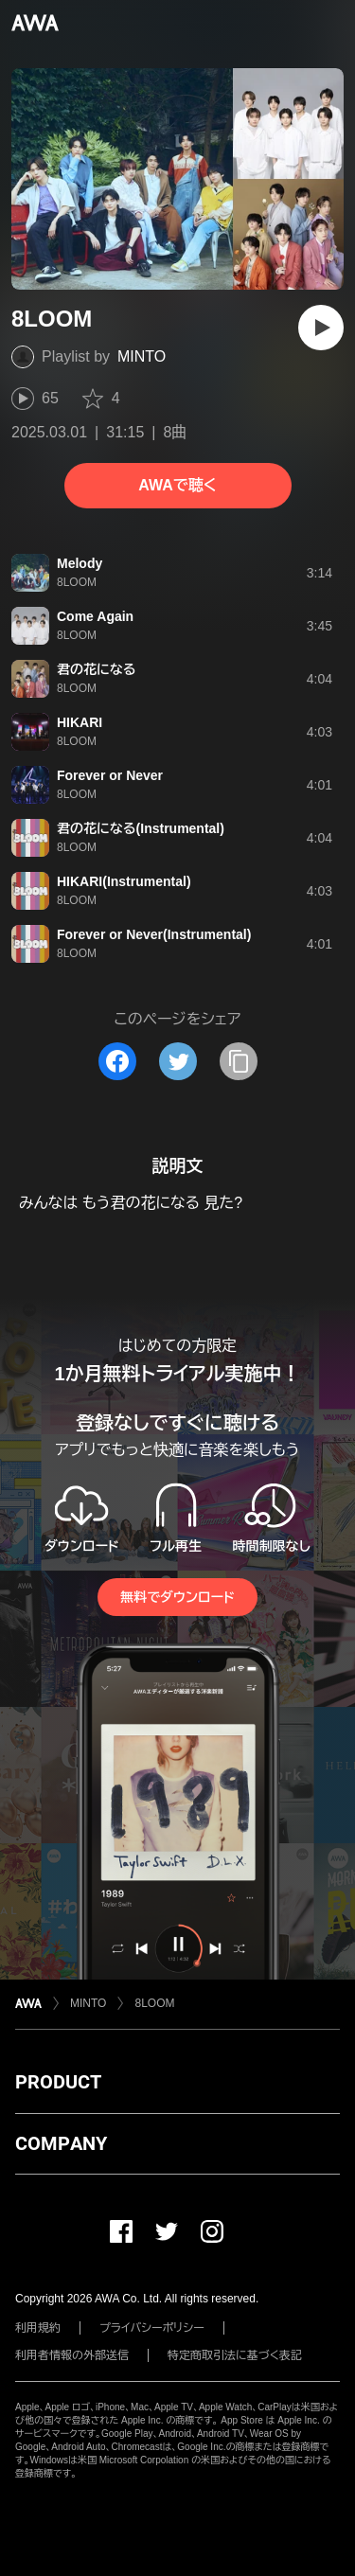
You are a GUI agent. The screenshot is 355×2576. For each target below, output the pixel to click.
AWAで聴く (177, 485)
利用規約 (38, 2328)
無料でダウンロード (177, 1597)
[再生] (321, 327)
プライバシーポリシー (151, 2328)
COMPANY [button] (61, 2143)
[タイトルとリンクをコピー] (238, 1061)
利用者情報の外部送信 (72, 2355)
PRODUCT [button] (58, 2081)
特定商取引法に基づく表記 (235, 2355)
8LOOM (154, 2003)
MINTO (141, 356)
